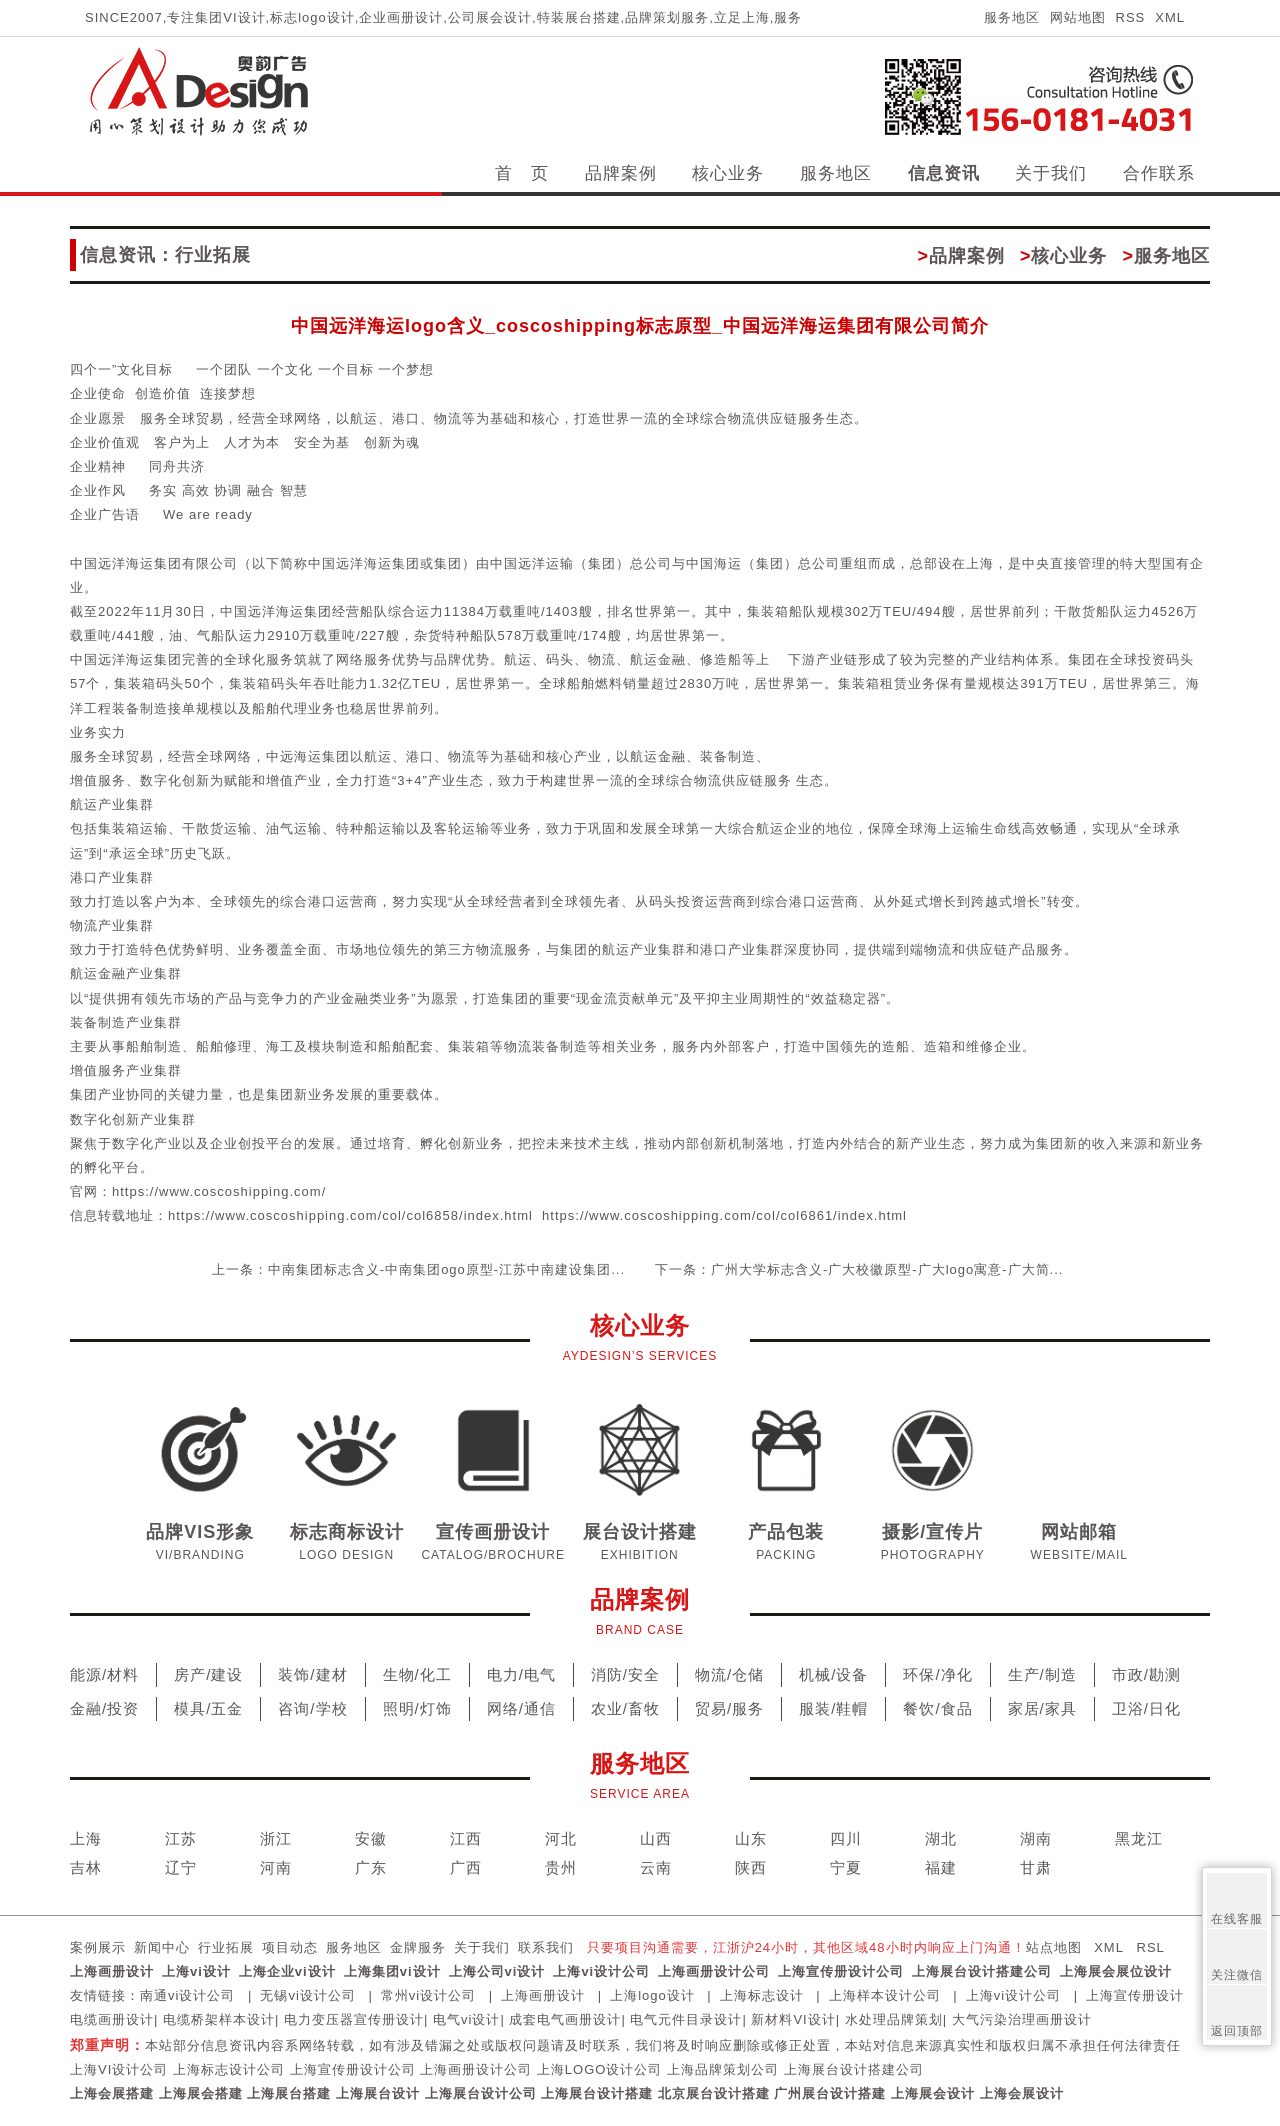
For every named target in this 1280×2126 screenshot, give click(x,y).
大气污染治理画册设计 (1022, 2019)
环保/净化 (937, 1674)
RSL (1151, 1947)
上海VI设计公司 (119, 2069)
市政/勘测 (1146, 1674)
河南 (276, 1867)
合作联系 (1159, 173)
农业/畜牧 (625, 1708)
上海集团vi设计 (392, 1971)
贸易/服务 (729, 1708)
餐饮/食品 (937, 1708)
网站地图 (1078, 17)
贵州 (561, 1867)
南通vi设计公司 (187, 1995)
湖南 (1036, 1838)
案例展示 (98, 1947)
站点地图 (1054, 1947)
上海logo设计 (652, 1995)
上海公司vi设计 (497, 1971)
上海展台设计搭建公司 (982, 1971)
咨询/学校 (312, 1708)
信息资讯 (944, 173)
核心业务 (728, 173)
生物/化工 (417, 1674)
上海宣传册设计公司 (841, 1971)
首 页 (522, 173)
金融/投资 (104, 1708)
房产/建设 (208, 1674)
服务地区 (1012, 17)
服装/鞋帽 (833, 1708)
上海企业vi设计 (287, 1971)
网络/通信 (521, 1708)
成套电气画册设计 (565, 2019)
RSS (1131, 17)
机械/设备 (833, 1674)
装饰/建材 (312, 1674)
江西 (466, 1838)
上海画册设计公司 (714, 1971)
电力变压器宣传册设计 (354, 2019)
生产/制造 (1042, 1674)
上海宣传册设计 (1135, 1995)
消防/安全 (625, 1674)
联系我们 (546, 1947)
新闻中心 (162, 1947)
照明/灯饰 (417, 1708)
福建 (941, 1867)
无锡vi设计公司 (307, 1995)
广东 (371, 1867)
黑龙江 (1139, 1838)
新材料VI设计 (793, 2019)
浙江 (276, 1838)
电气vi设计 (466, 2019)
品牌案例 (621, 173)
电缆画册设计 (112, 2019)
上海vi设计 (196, 1971)
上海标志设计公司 (229, 2069)
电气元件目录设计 (686, 2019)
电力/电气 (521, 1674)
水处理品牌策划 (894, 2019)
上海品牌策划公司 (723, 2069)
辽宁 (181, 1867)
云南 (656, 1867)
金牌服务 (418, 1947)
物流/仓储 (729, 1674)
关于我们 (1051, 173)
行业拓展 (226, 1947)
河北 (561, 1838)
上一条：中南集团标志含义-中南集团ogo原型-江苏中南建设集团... (418, 1269)
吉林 (86, 1867)
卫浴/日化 (1146, 1708)
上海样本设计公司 (885, 1995)
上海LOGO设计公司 (600, 2069)
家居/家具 (1042, 1708)
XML (1170, 17)
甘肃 (1036, 1867)
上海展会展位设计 (1116, 1971)
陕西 (751, 1867)
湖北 (941, 1838)
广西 (466, 1867)
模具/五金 (208, 1708)
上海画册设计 (112, 1971)
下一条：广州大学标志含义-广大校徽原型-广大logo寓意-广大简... (859, 1269)
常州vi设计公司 (428, 1995)
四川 (846, 1838)
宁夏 (846, 1867)
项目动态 (290, 1947)
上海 (86, 1838)
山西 (656, 1838)
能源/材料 (104, 1674)
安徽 (371, 1838)
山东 (751, 1838)
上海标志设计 (762, 1995)
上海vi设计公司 (601, 1971)
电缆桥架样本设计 (219, 2019)
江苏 (181, 1838)
